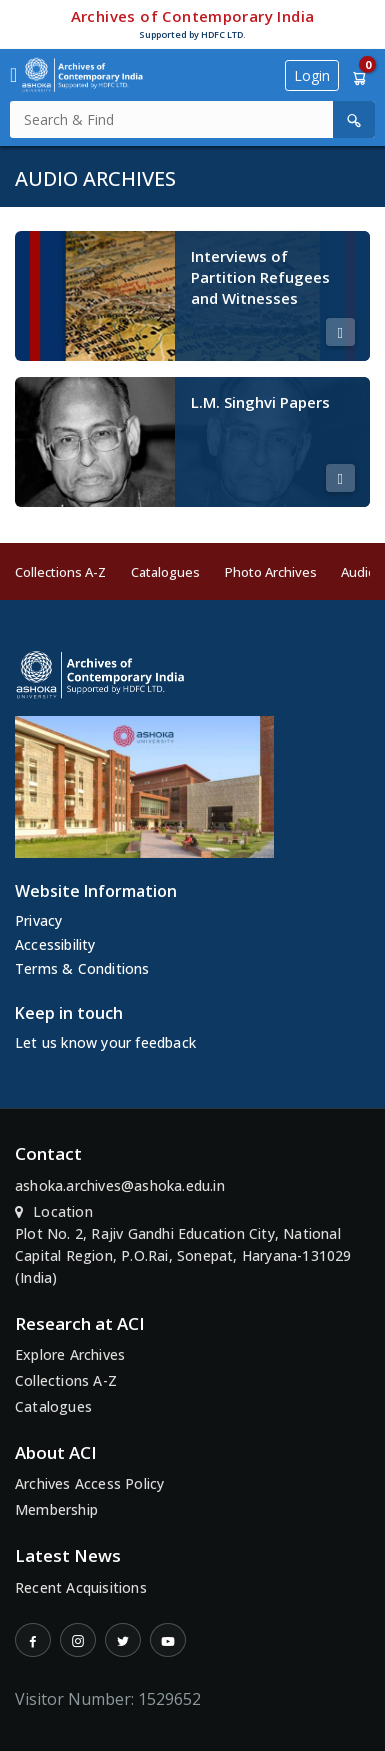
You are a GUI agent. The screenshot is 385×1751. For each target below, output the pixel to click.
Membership (56, 1509)
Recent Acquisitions (81, 1587)
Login (312, 75)
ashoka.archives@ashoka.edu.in (120, 1185)
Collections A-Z (60, 572)
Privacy (38, 920)
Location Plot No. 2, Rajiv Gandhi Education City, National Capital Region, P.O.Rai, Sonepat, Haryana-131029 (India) (183, 1244)
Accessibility (55, 944)
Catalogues (165, 572)
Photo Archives (271, 572)
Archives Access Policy (89, 1483)
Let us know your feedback (105, 1042)
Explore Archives (70, 1354)
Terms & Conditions (82, 968)
